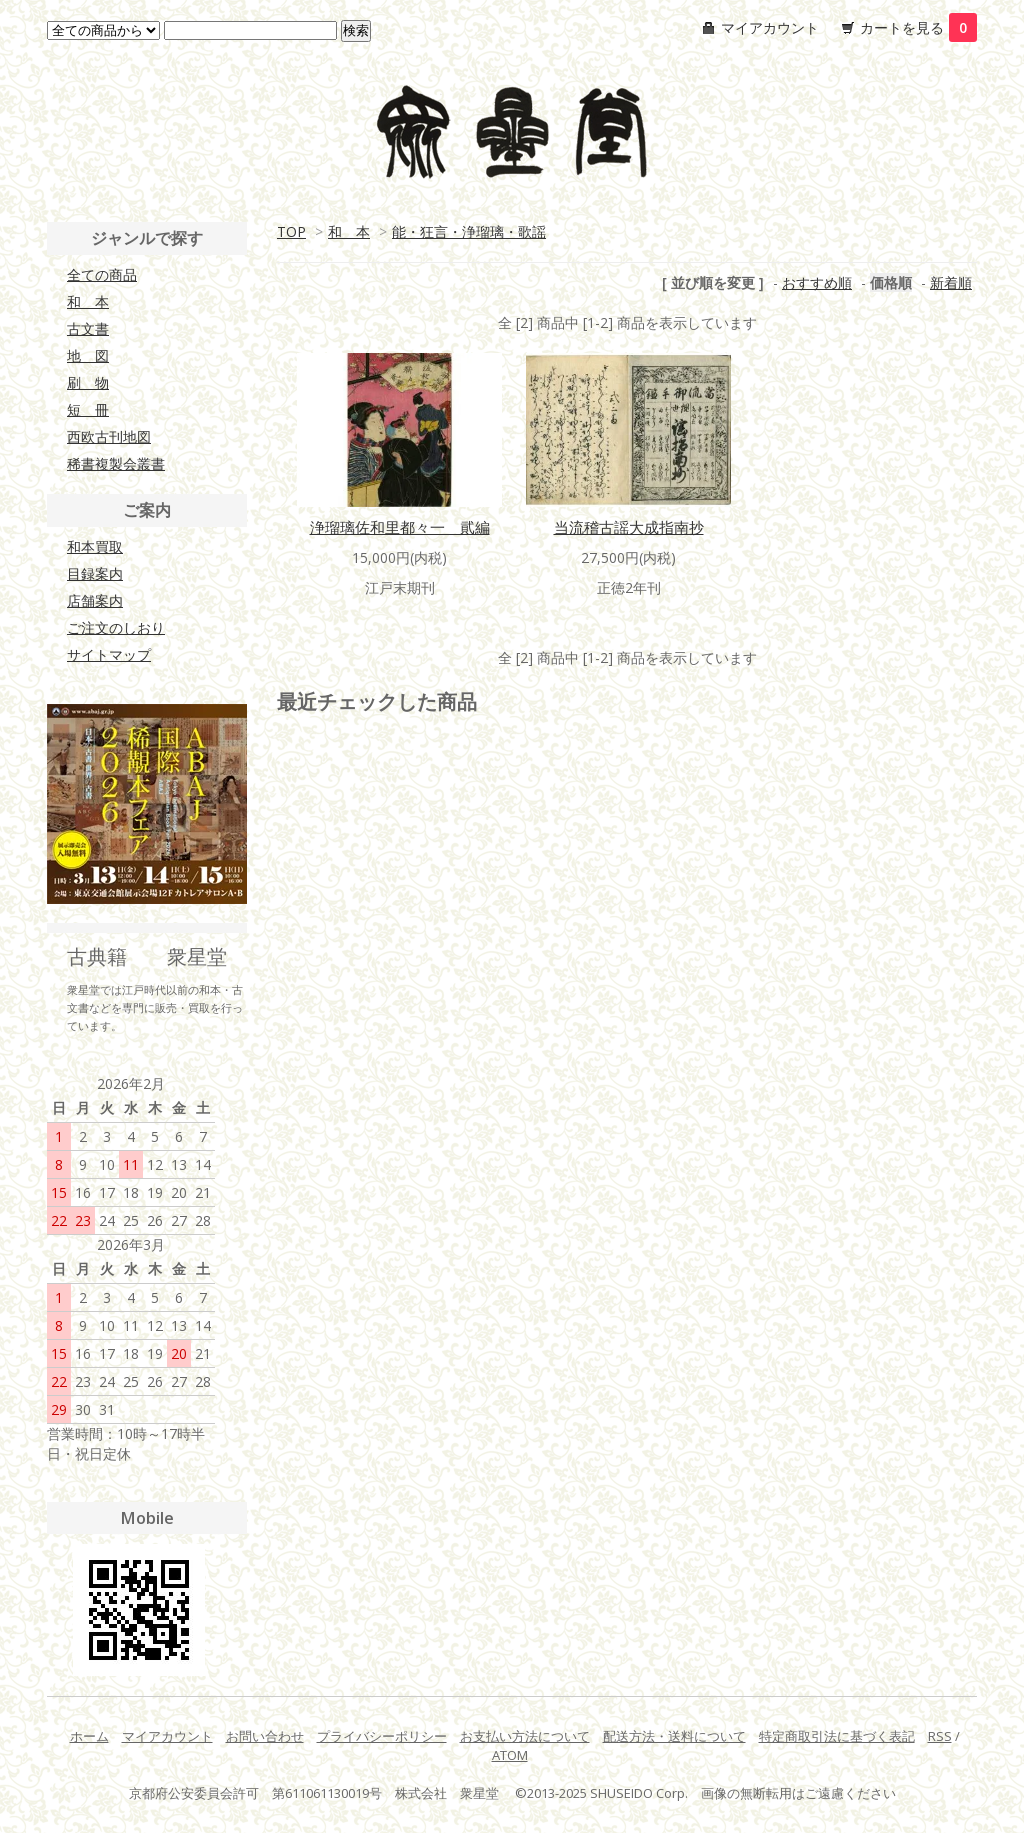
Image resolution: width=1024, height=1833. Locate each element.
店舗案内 (95, 600)
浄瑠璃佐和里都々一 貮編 (400, 527)
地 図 (88, 355)
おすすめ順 (817, 282)
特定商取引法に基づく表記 (837, 1736)
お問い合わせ (265, 1736)
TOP (291, 231)
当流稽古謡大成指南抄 (629, 527)
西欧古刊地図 (109, 436)
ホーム (89, 1736)
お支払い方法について (525, 1736)
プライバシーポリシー (382, 1736)
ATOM (510, 1755)
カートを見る (918, 27)
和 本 (349, 231)
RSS (940, 1736)
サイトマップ (109, 654)
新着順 (951, 282)
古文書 (88, 328)
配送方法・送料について (674, 1736)
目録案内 (95, 573)
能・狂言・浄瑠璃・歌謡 (469, 231)
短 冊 (88, 409)
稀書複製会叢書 (116, 463)
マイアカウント (770, 27)
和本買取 (95, 546)
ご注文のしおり (116, 627)
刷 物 (88, 382)
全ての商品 (102, 274)
